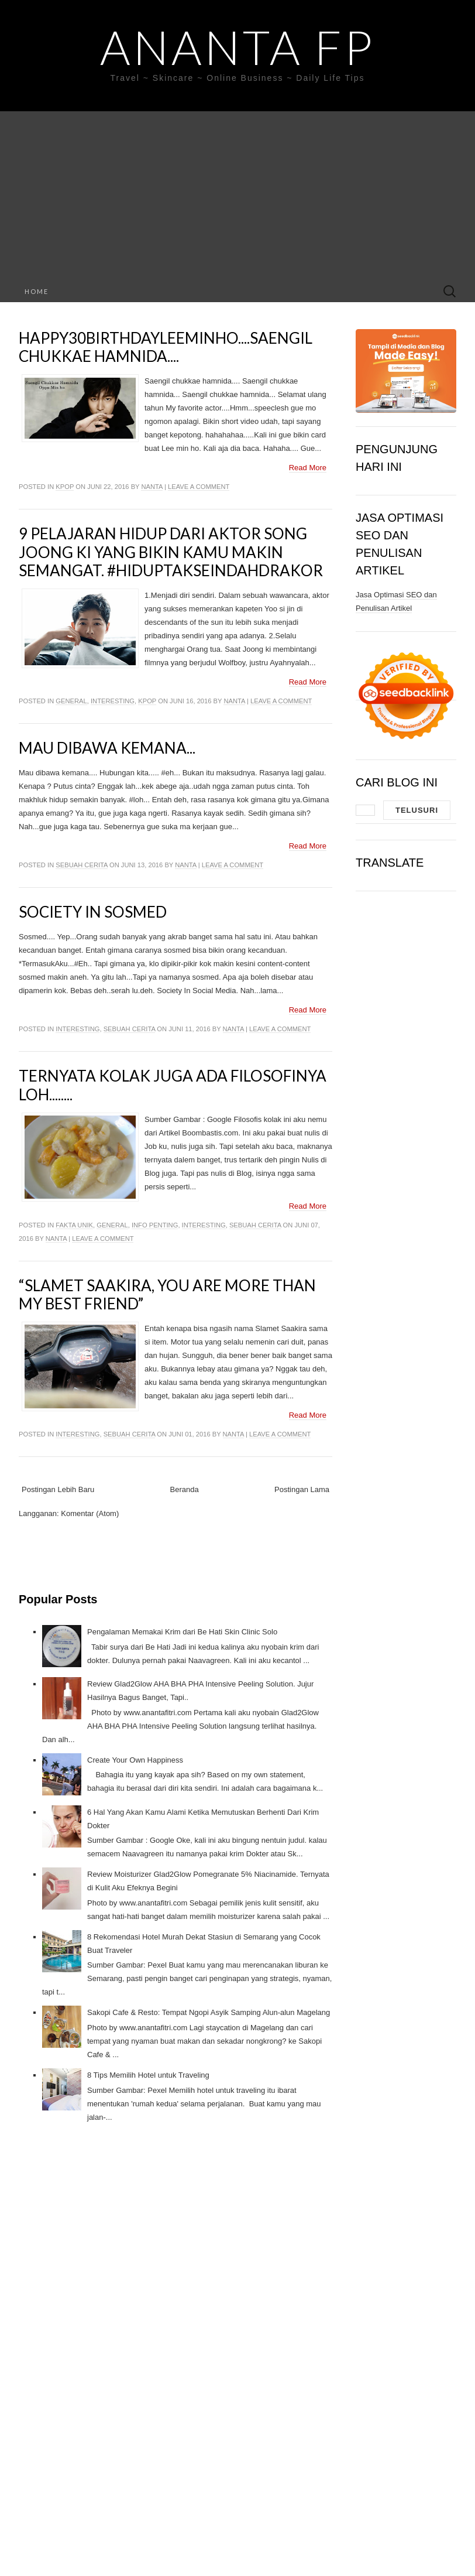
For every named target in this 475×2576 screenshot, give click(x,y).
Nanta (151, 486)
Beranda (184, 1489)
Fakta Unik (74, 1225)
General (71, 700)
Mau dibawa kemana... (107, 747)
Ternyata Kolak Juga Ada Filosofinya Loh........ (172, 1084)
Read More (307, 467)
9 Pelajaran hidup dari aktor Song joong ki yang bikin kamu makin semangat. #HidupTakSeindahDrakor (171, 551)
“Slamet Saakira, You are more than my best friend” (167, 1294)
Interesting (113, 700)
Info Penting (155, 1225)
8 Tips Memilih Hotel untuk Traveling (148, 2075)
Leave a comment (198, 486)
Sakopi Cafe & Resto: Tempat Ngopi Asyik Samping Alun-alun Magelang (208, 2012)
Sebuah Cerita (82, 864)
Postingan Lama (301, 1489)
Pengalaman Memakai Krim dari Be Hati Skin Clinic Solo (182, 1631)
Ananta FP (237, 47)
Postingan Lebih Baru (58, 1489)
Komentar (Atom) (90, 1513)
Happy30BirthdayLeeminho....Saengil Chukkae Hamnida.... (165, 347)
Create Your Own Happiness (135, 1760)
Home (37, 291)
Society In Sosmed (93, 911)
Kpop (65, 486)
